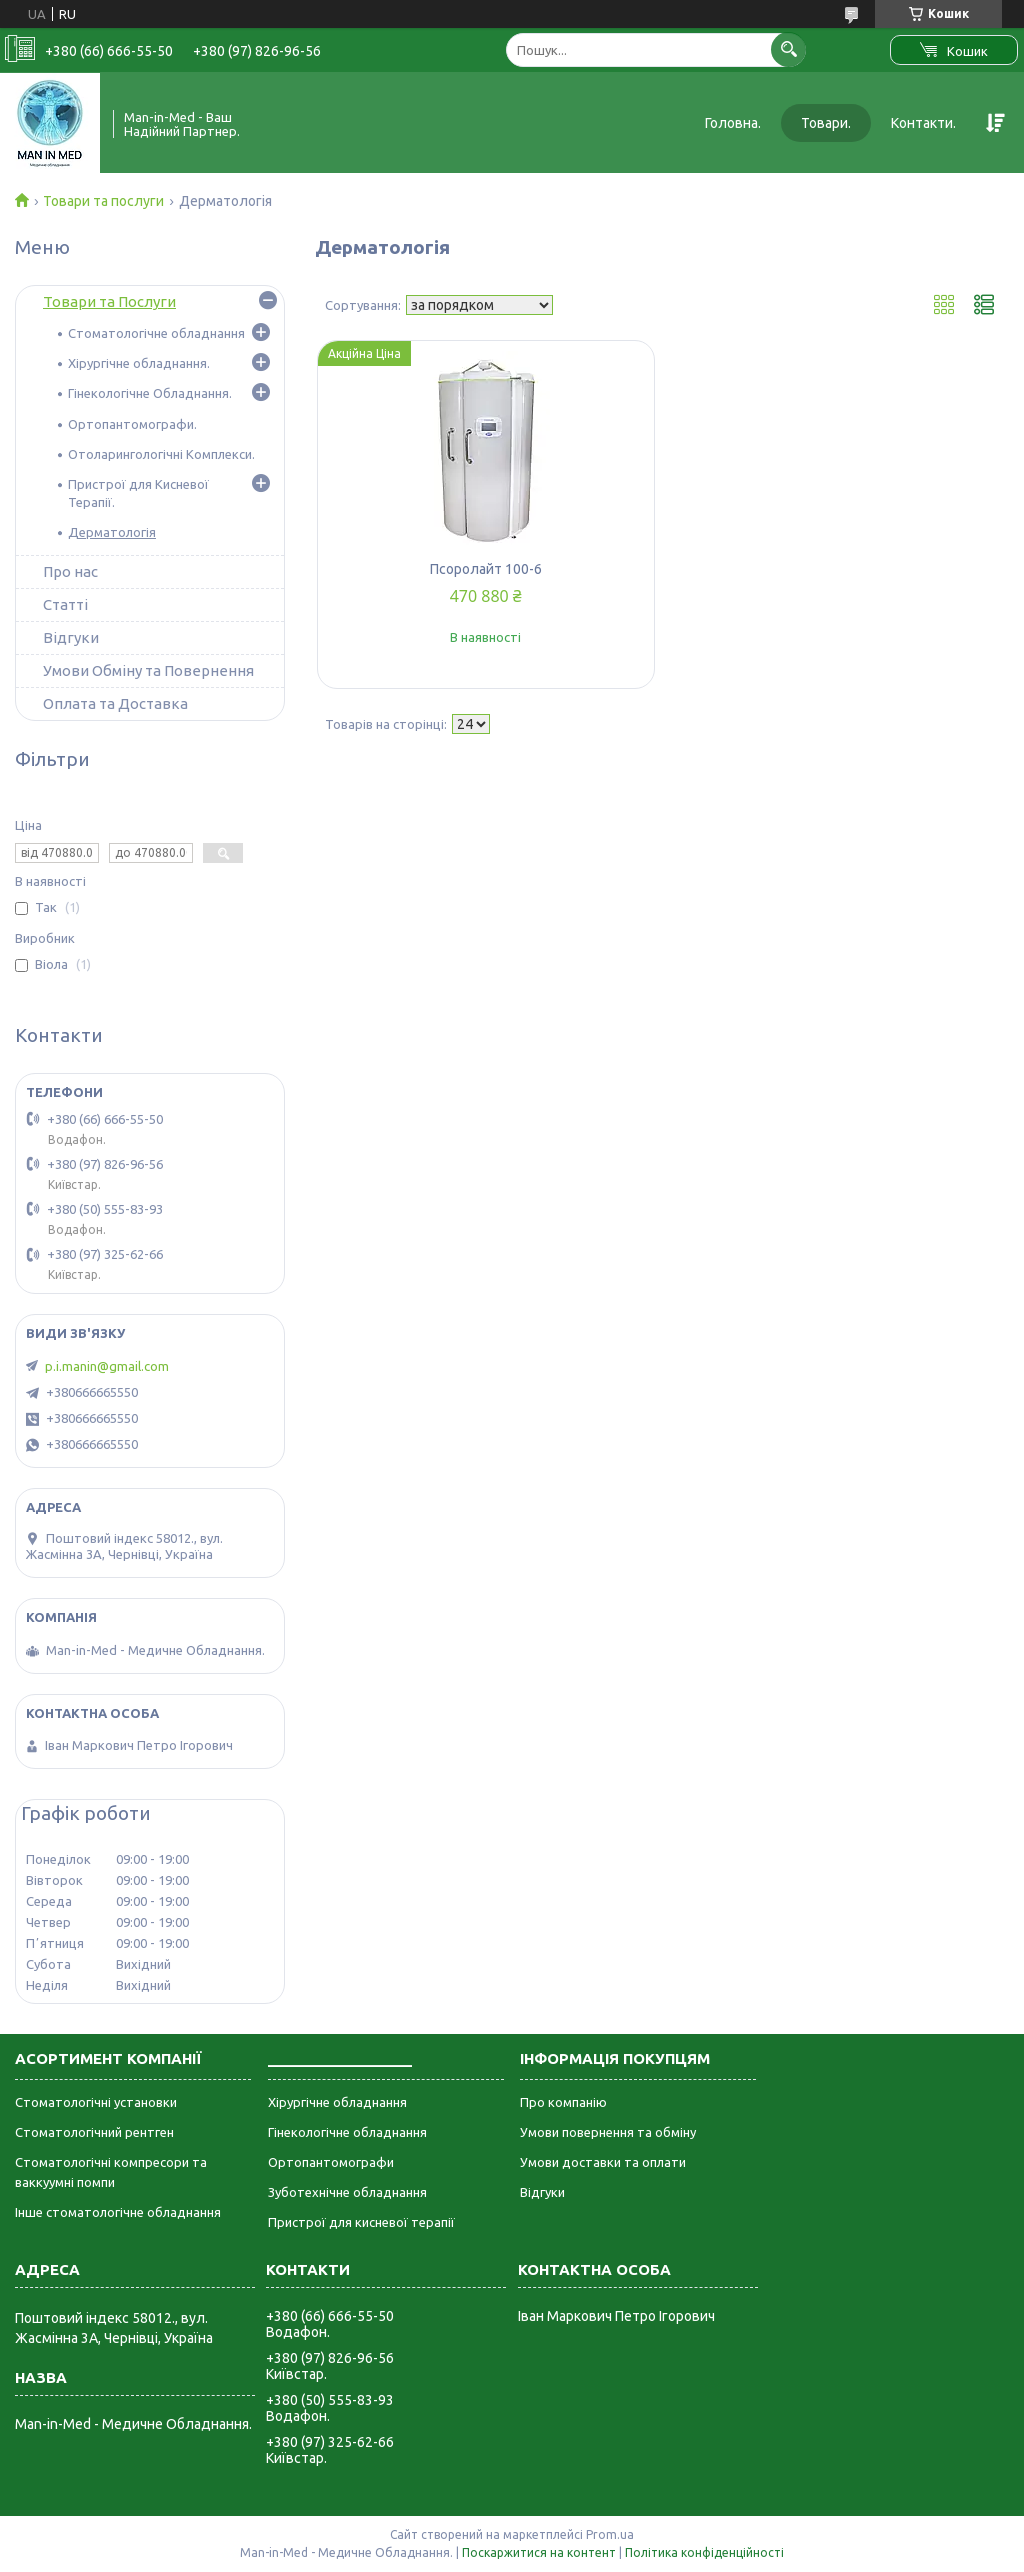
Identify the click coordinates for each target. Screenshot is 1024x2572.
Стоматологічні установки (96, 2102)
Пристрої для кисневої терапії (361, 2222)
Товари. (826, 123)
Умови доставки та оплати (603, 2162)
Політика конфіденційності (704, 2552)
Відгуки (71, 637)
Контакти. (923, 123)
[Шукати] (788, 49)
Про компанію (563, 2102)
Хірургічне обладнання (337, 2102)
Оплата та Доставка (115, 703)
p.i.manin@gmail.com (107, 1366)
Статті (65, 604)
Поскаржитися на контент (539, 2552)
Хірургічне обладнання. (139, 363)
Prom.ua (610, 2534)
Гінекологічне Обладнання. (150, 393)
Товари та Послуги (109, 301)
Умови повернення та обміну (608, 2132)
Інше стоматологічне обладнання (118, 2212)
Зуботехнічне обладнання (347, 2192)
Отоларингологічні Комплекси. (161, 454)
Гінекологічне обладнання (347, 2132)
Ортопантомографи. (132, 424)
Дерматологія (112, 532)
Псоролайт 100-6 (486, 569)
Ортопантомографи (331, 2162)
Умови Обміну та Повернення (148, 670)
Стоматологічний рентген (94, 2132)
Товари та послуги (103, 201)
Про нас (70, 571)
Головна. (733, 123)
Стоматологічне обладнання (156, 333)
